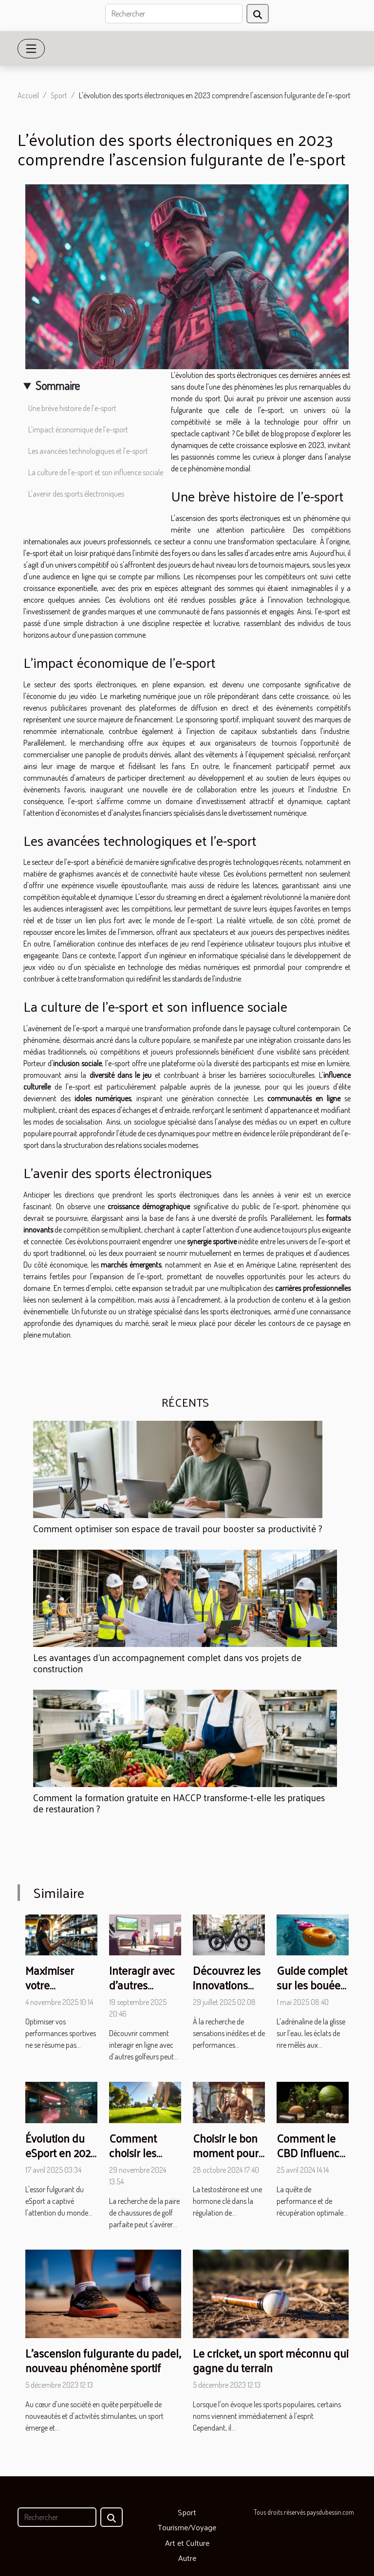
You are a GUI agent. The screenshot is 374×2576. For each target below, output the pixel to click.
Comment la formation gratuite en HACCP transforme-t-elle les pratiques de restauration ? (179, 1803)
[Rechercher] (174, 13)
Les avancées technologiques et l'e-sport (88, 451)
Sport (59, 95)
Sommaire (58, 385)
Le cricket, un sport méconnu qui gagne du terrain (271, 2360)
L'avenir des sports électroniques (76, 494)
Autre (187, 2558)
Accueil (28, 95)
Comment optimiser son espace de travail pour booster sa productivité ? (177, 1528)
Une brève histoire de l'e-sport (72, 408)
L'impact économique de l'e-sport (78, 429)
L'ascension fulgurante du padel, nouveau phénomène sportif (103, 2360)
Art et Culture (187, 2543)
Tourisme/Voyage (187, 2527)
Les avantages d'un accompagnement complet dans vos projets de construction (167, 1663)
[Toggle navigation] (31, 48)
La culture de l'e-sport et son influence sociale (95, 472)
